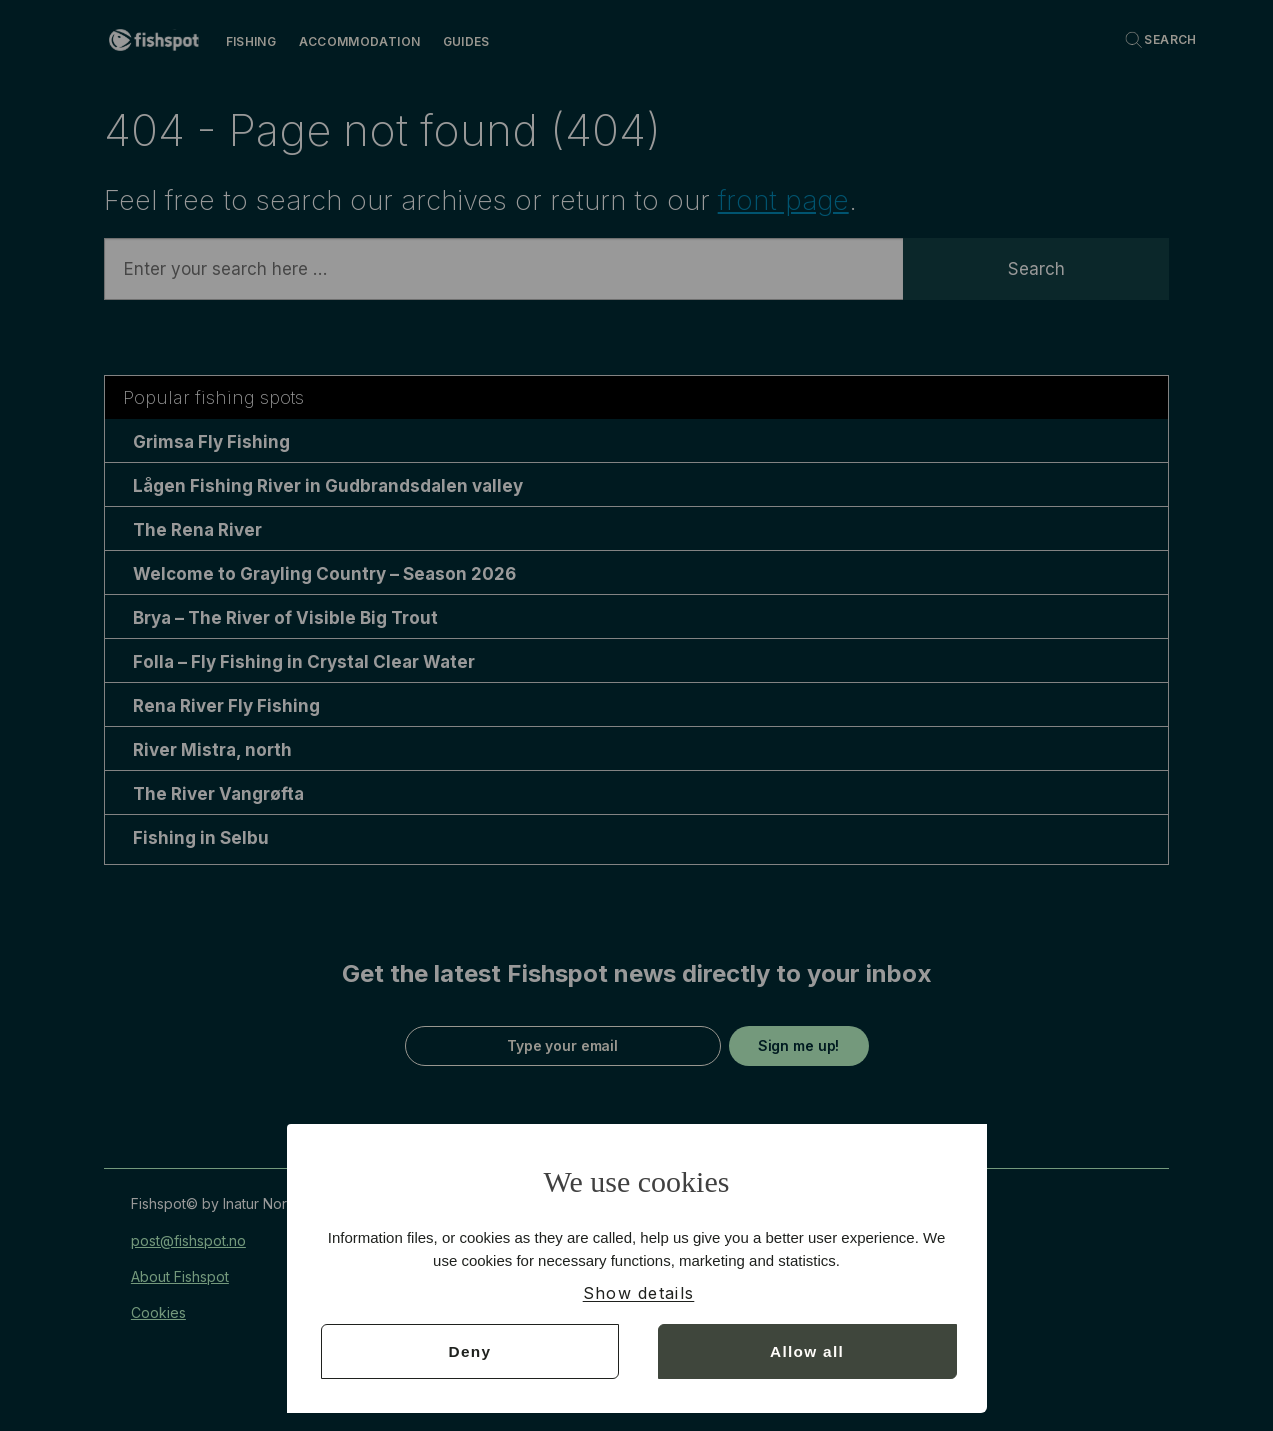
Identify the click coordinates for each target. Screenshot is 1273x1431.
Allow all (807, 1350)
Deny (470, 1350)
